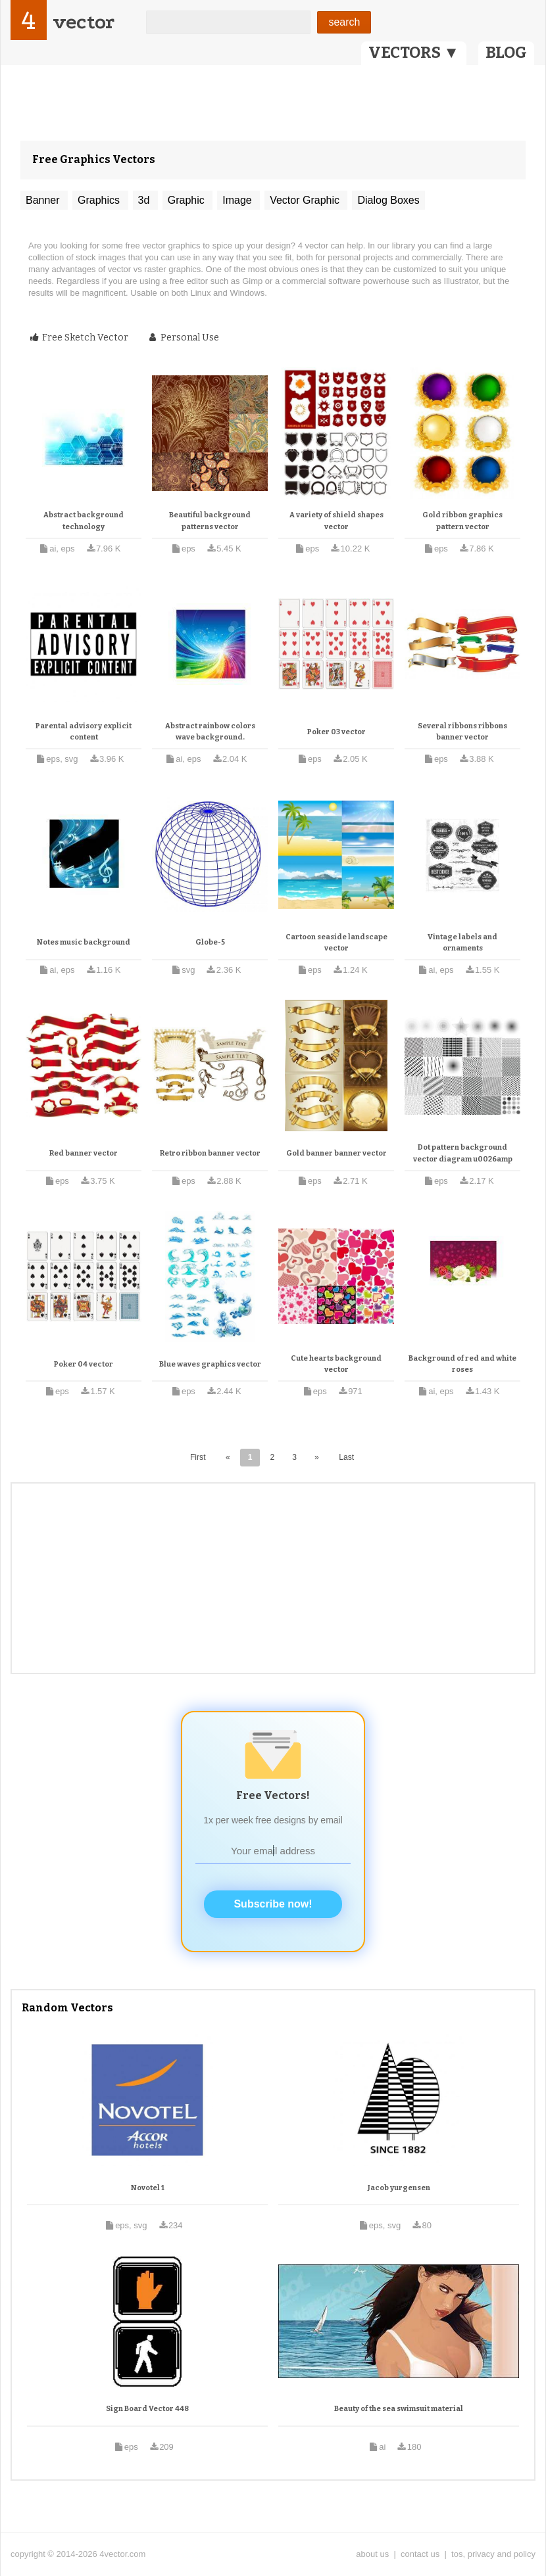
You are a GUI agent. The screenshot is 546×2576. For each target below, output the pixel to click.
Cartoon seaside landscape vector (336, 943)
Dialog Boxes (388, 200)
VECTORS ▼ (413, 52)
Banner (44, 200)
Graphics (100, 200)
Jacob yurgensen (399, 2188)
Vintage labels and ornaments (462, 943)
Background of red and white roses (462, 1364)
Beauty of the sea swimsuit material (398, 2408)
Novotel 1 (147, 2188)
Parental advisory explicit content (84, 732)
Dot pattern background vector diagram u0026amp (462, 1153)
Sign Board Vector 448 (147, 2408)
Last (346, 1457)
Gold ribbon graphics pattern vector (462, 521)
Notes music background (83, 942)
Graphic (187, 200)
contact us (420, 2554)
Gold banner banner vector (336, 1153)
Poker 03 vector (336, 732)
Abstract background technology (83, 521)
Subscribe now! (273, 1903)
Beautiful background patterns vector (210, 521)
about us (372, 2554)
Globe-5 (210, 942)
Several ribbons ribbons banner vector (462, 732)
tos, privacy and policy (493, 2554)
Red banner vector (83, 1153)
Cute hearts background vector (336, 1364)
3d (145, 200)
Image (238, 200)
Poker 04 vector (83, 1364)
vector (83, 22)
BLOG (506, 52)
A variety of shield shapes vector (336, 521)
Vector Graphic (306, 200)
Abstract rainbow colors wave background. (210, 732)
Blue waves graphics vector (210, 1364)
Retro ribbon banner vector (210, 1153)
